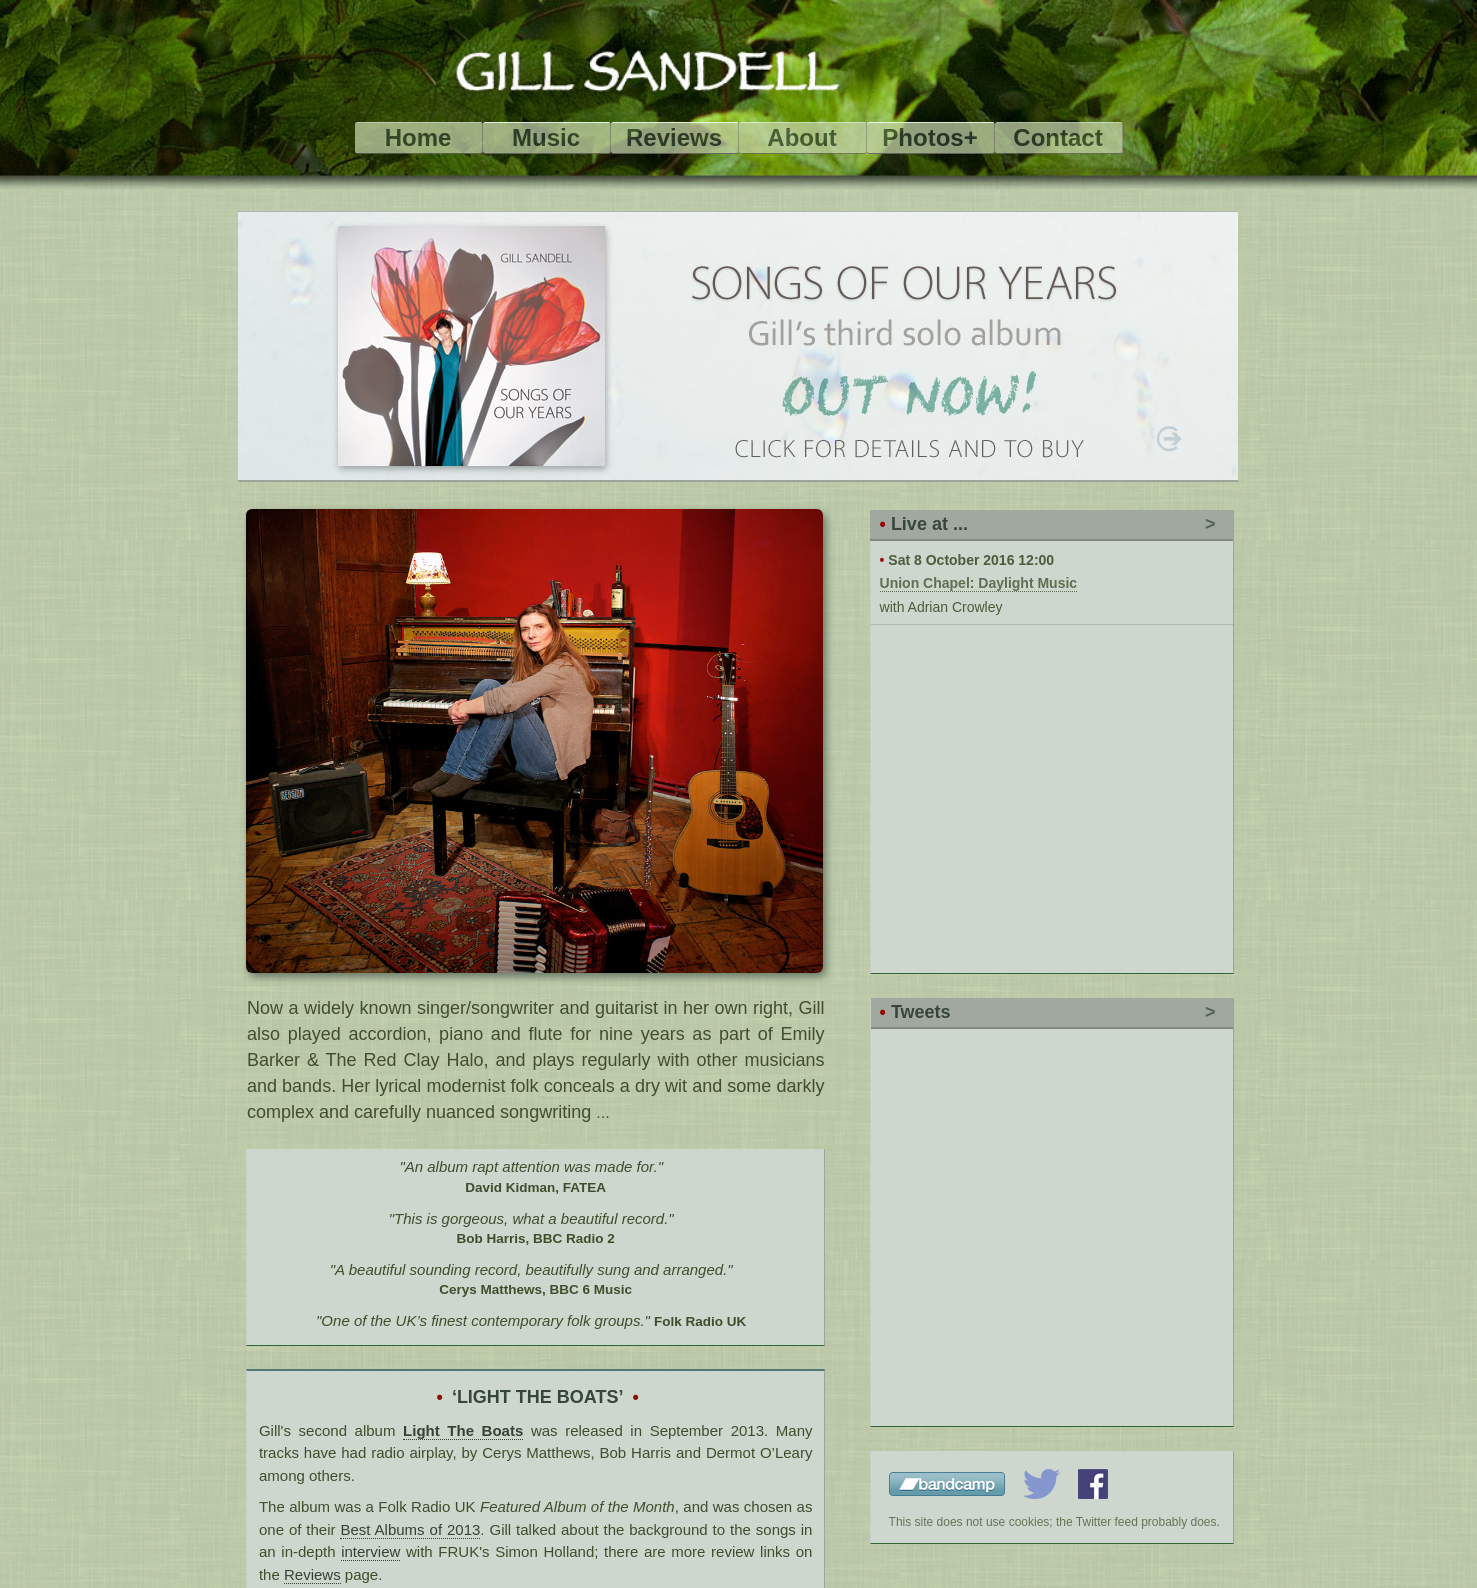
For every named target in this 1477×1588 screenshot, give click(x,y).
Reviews (674, 137)
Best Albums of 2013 (410, 1529)
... (603, 1112)
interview (370, 1551)
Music (546, 137)
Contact (1057, 137)
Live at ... (929, 524)
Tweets (921, 1012)
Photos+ (929, 137)
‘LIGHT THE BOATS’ (538, 1397)
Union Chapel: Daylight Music (979, 583)
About (801, 137)
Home (418, 137)
